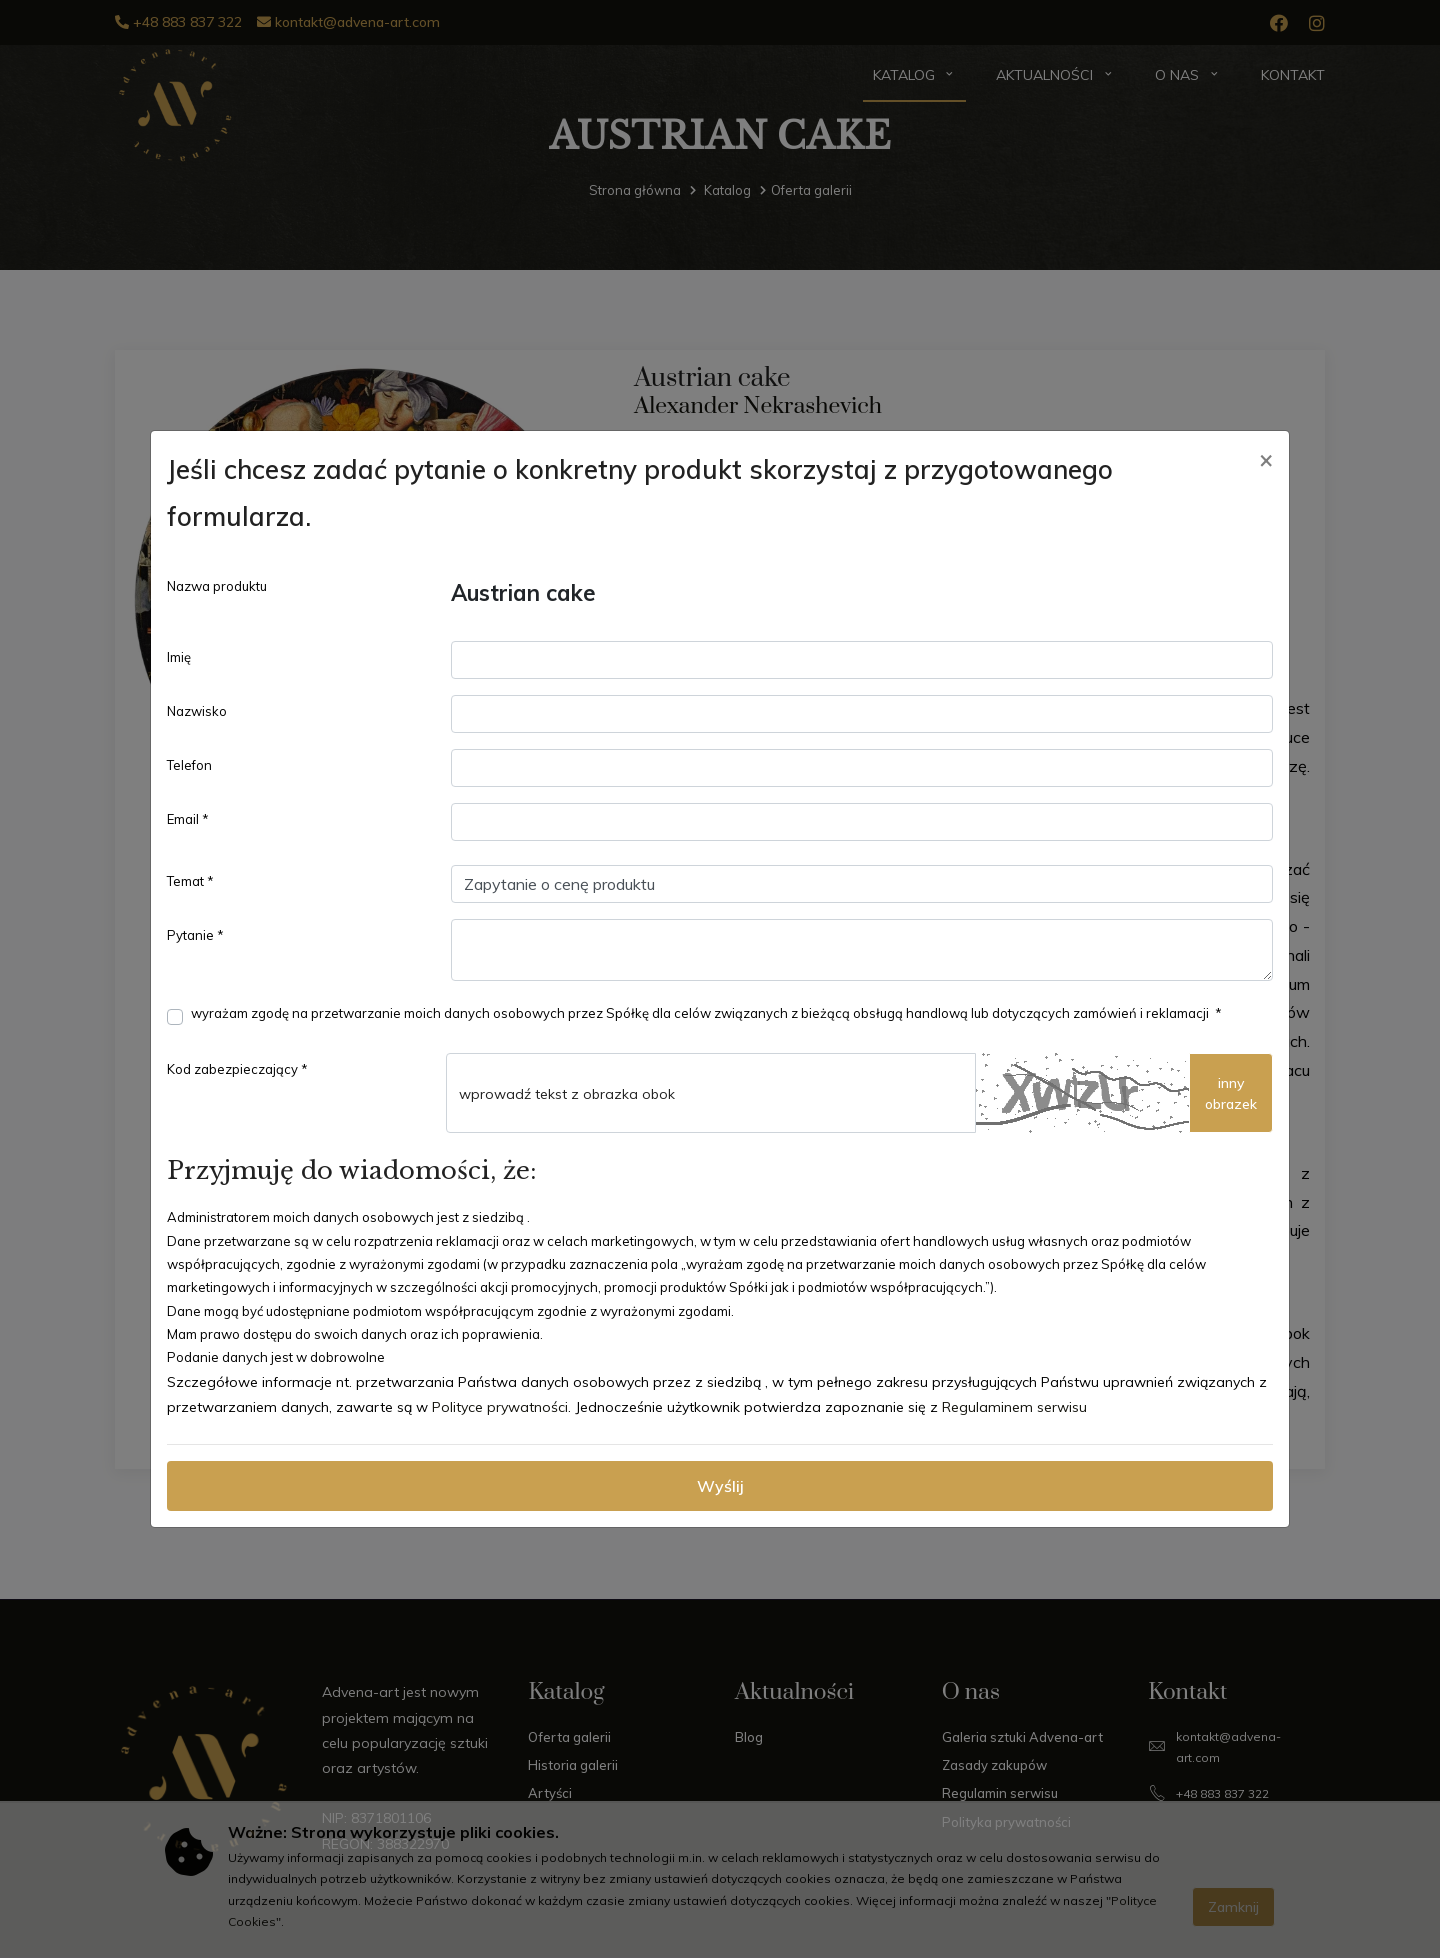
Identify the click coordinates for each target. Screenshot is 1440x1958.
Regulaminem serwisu (1014, 1407)
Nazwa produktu (217, 586)
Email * (188, 819)
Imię (179, 657)
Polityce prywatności (500, 1407)
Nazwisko (197, 711)
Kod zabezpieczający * (237, 1069)
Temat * (190, 881)
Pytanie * (195, 935)
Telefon (189, 765)
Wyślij (720, 1486)
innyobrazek (1231, 1093)
